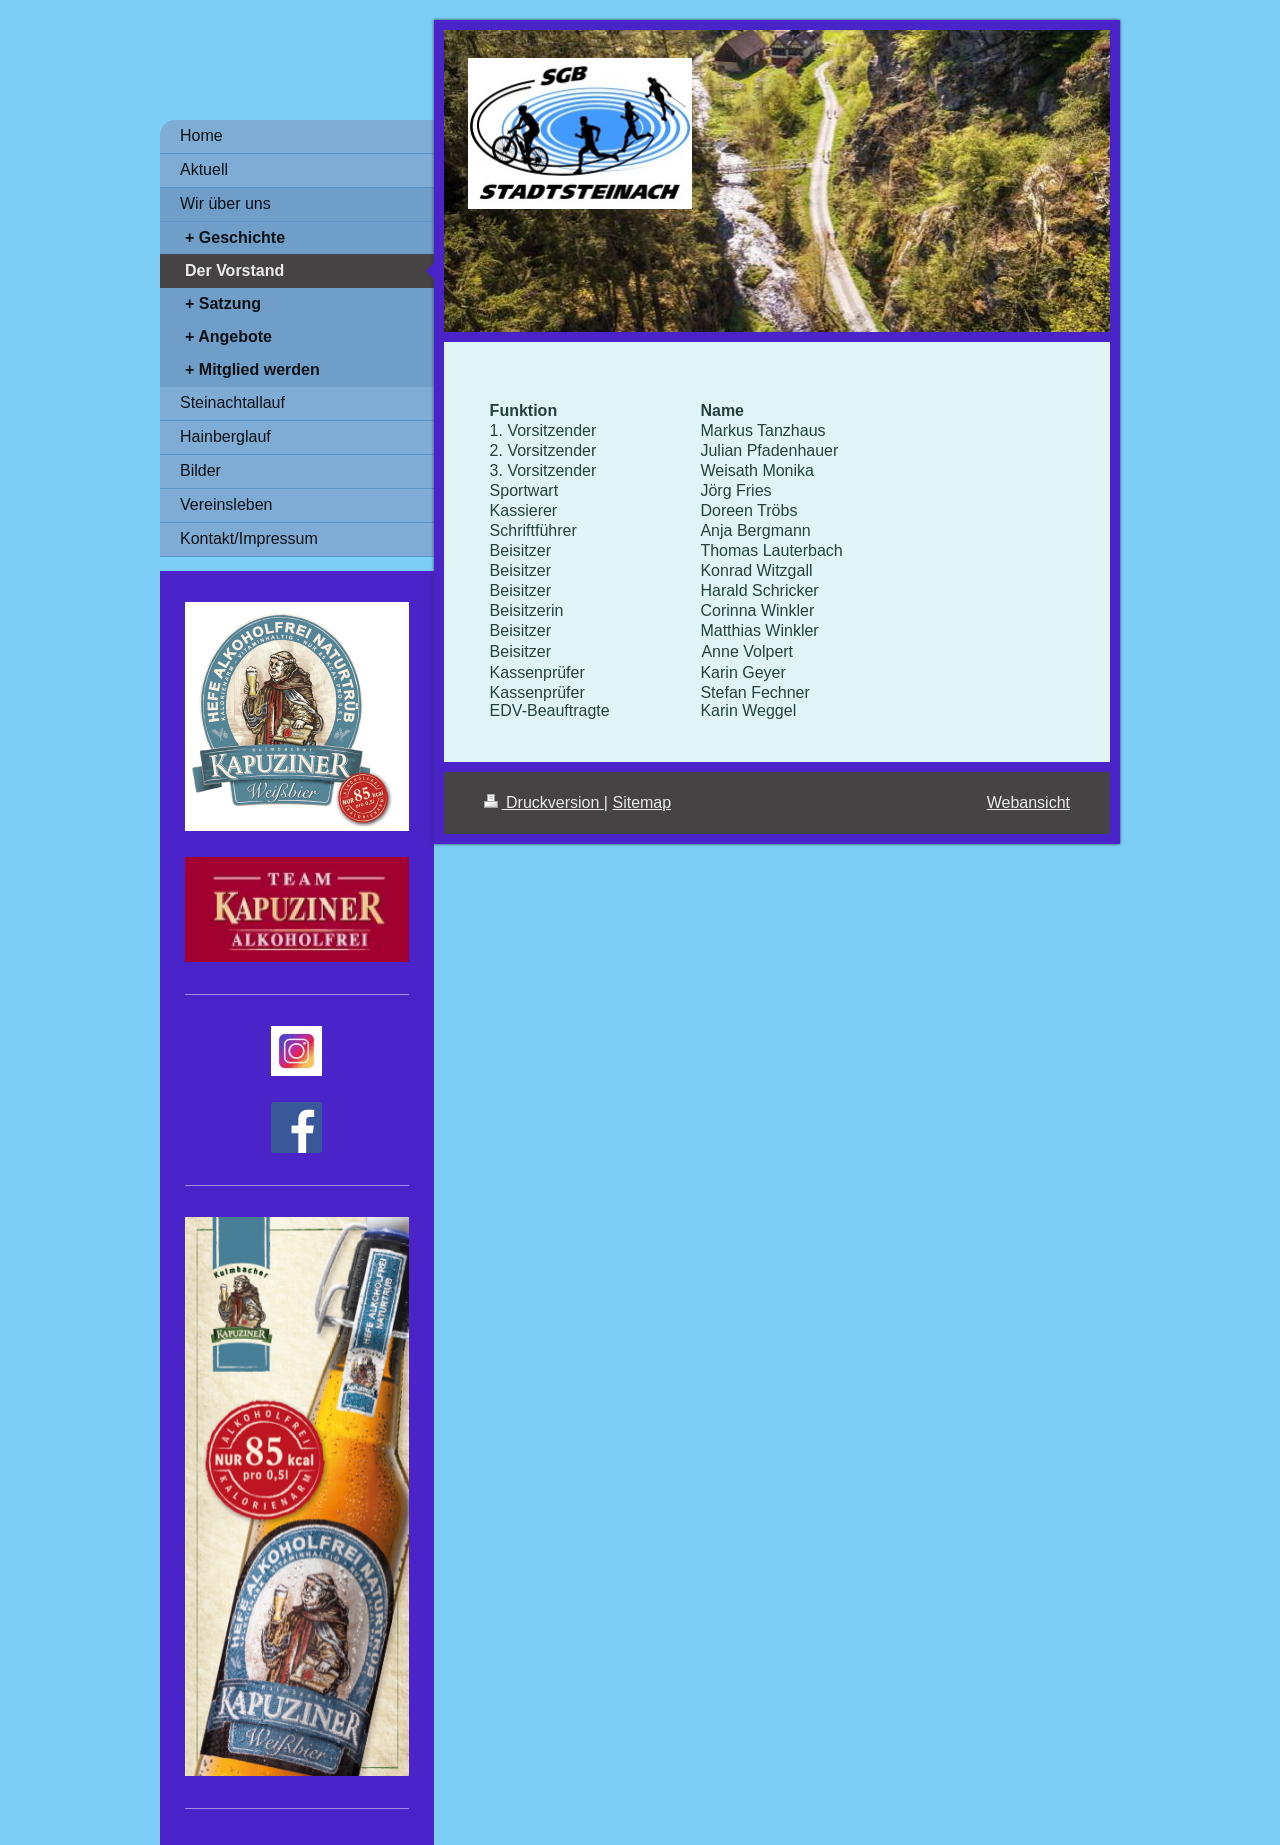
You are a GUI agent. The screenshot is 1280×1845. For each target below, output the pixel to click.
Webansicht (1028, 802)
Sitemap (641, 802)
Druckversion (544, 802)
